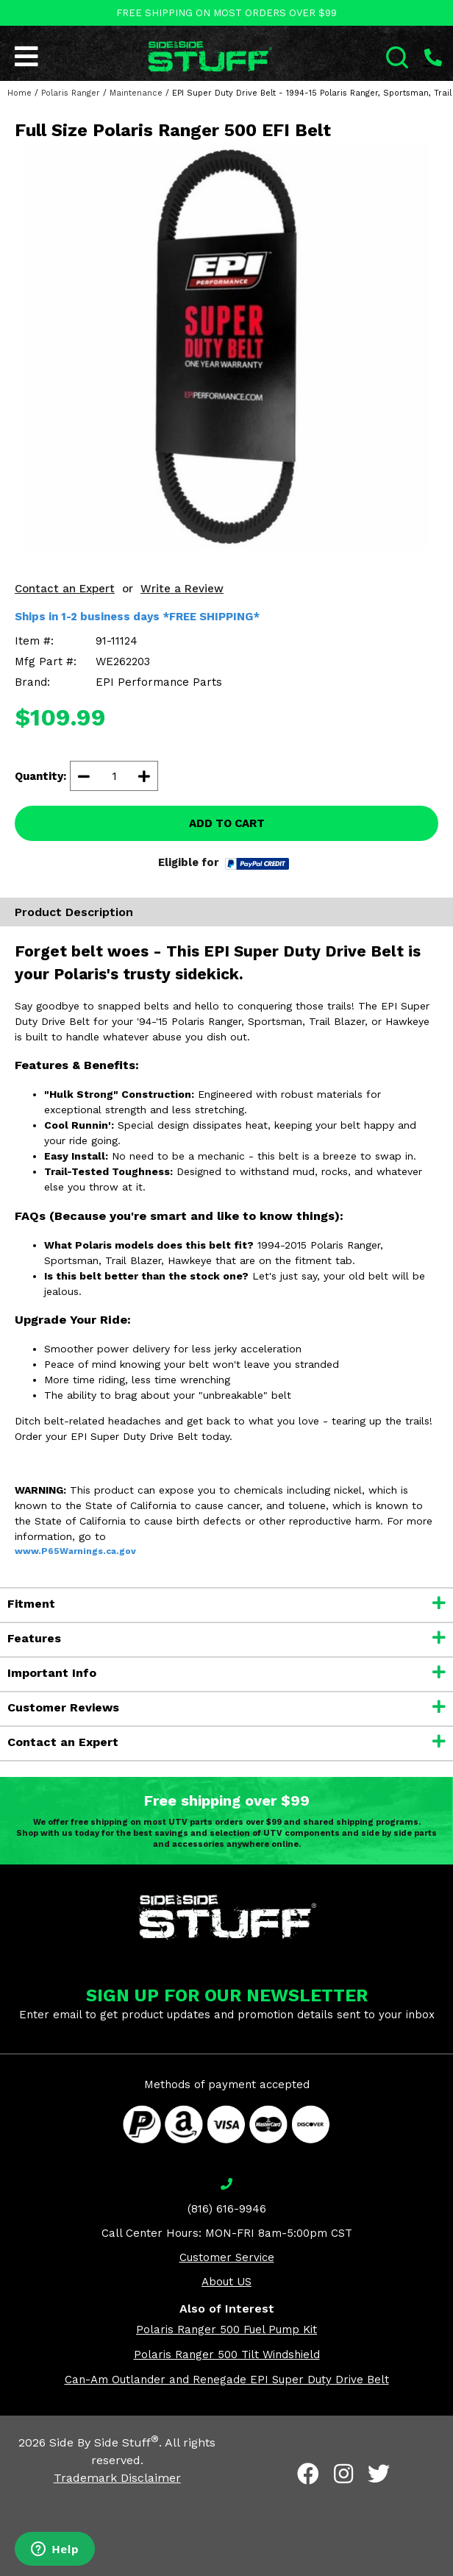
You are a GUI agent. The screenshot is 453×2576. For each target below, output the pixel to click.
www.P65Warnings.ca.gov (75, 1551)
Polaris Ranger (70, 93)
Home (19, 93)
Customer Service (226, 2257)
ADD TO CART (227, 823)
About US (226, 2281)
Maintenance (136, 93)
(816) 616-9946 (227, 2208)
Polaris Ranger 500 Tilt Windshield (227, 2354)
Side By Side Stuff (104, 2442)
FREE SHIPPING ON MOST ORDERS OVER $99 (226, 12)
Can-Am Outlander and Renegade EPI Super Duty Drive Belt (227, 2379)
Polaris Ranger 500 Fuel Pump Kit (226, 2329)
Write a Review (182, 588)
